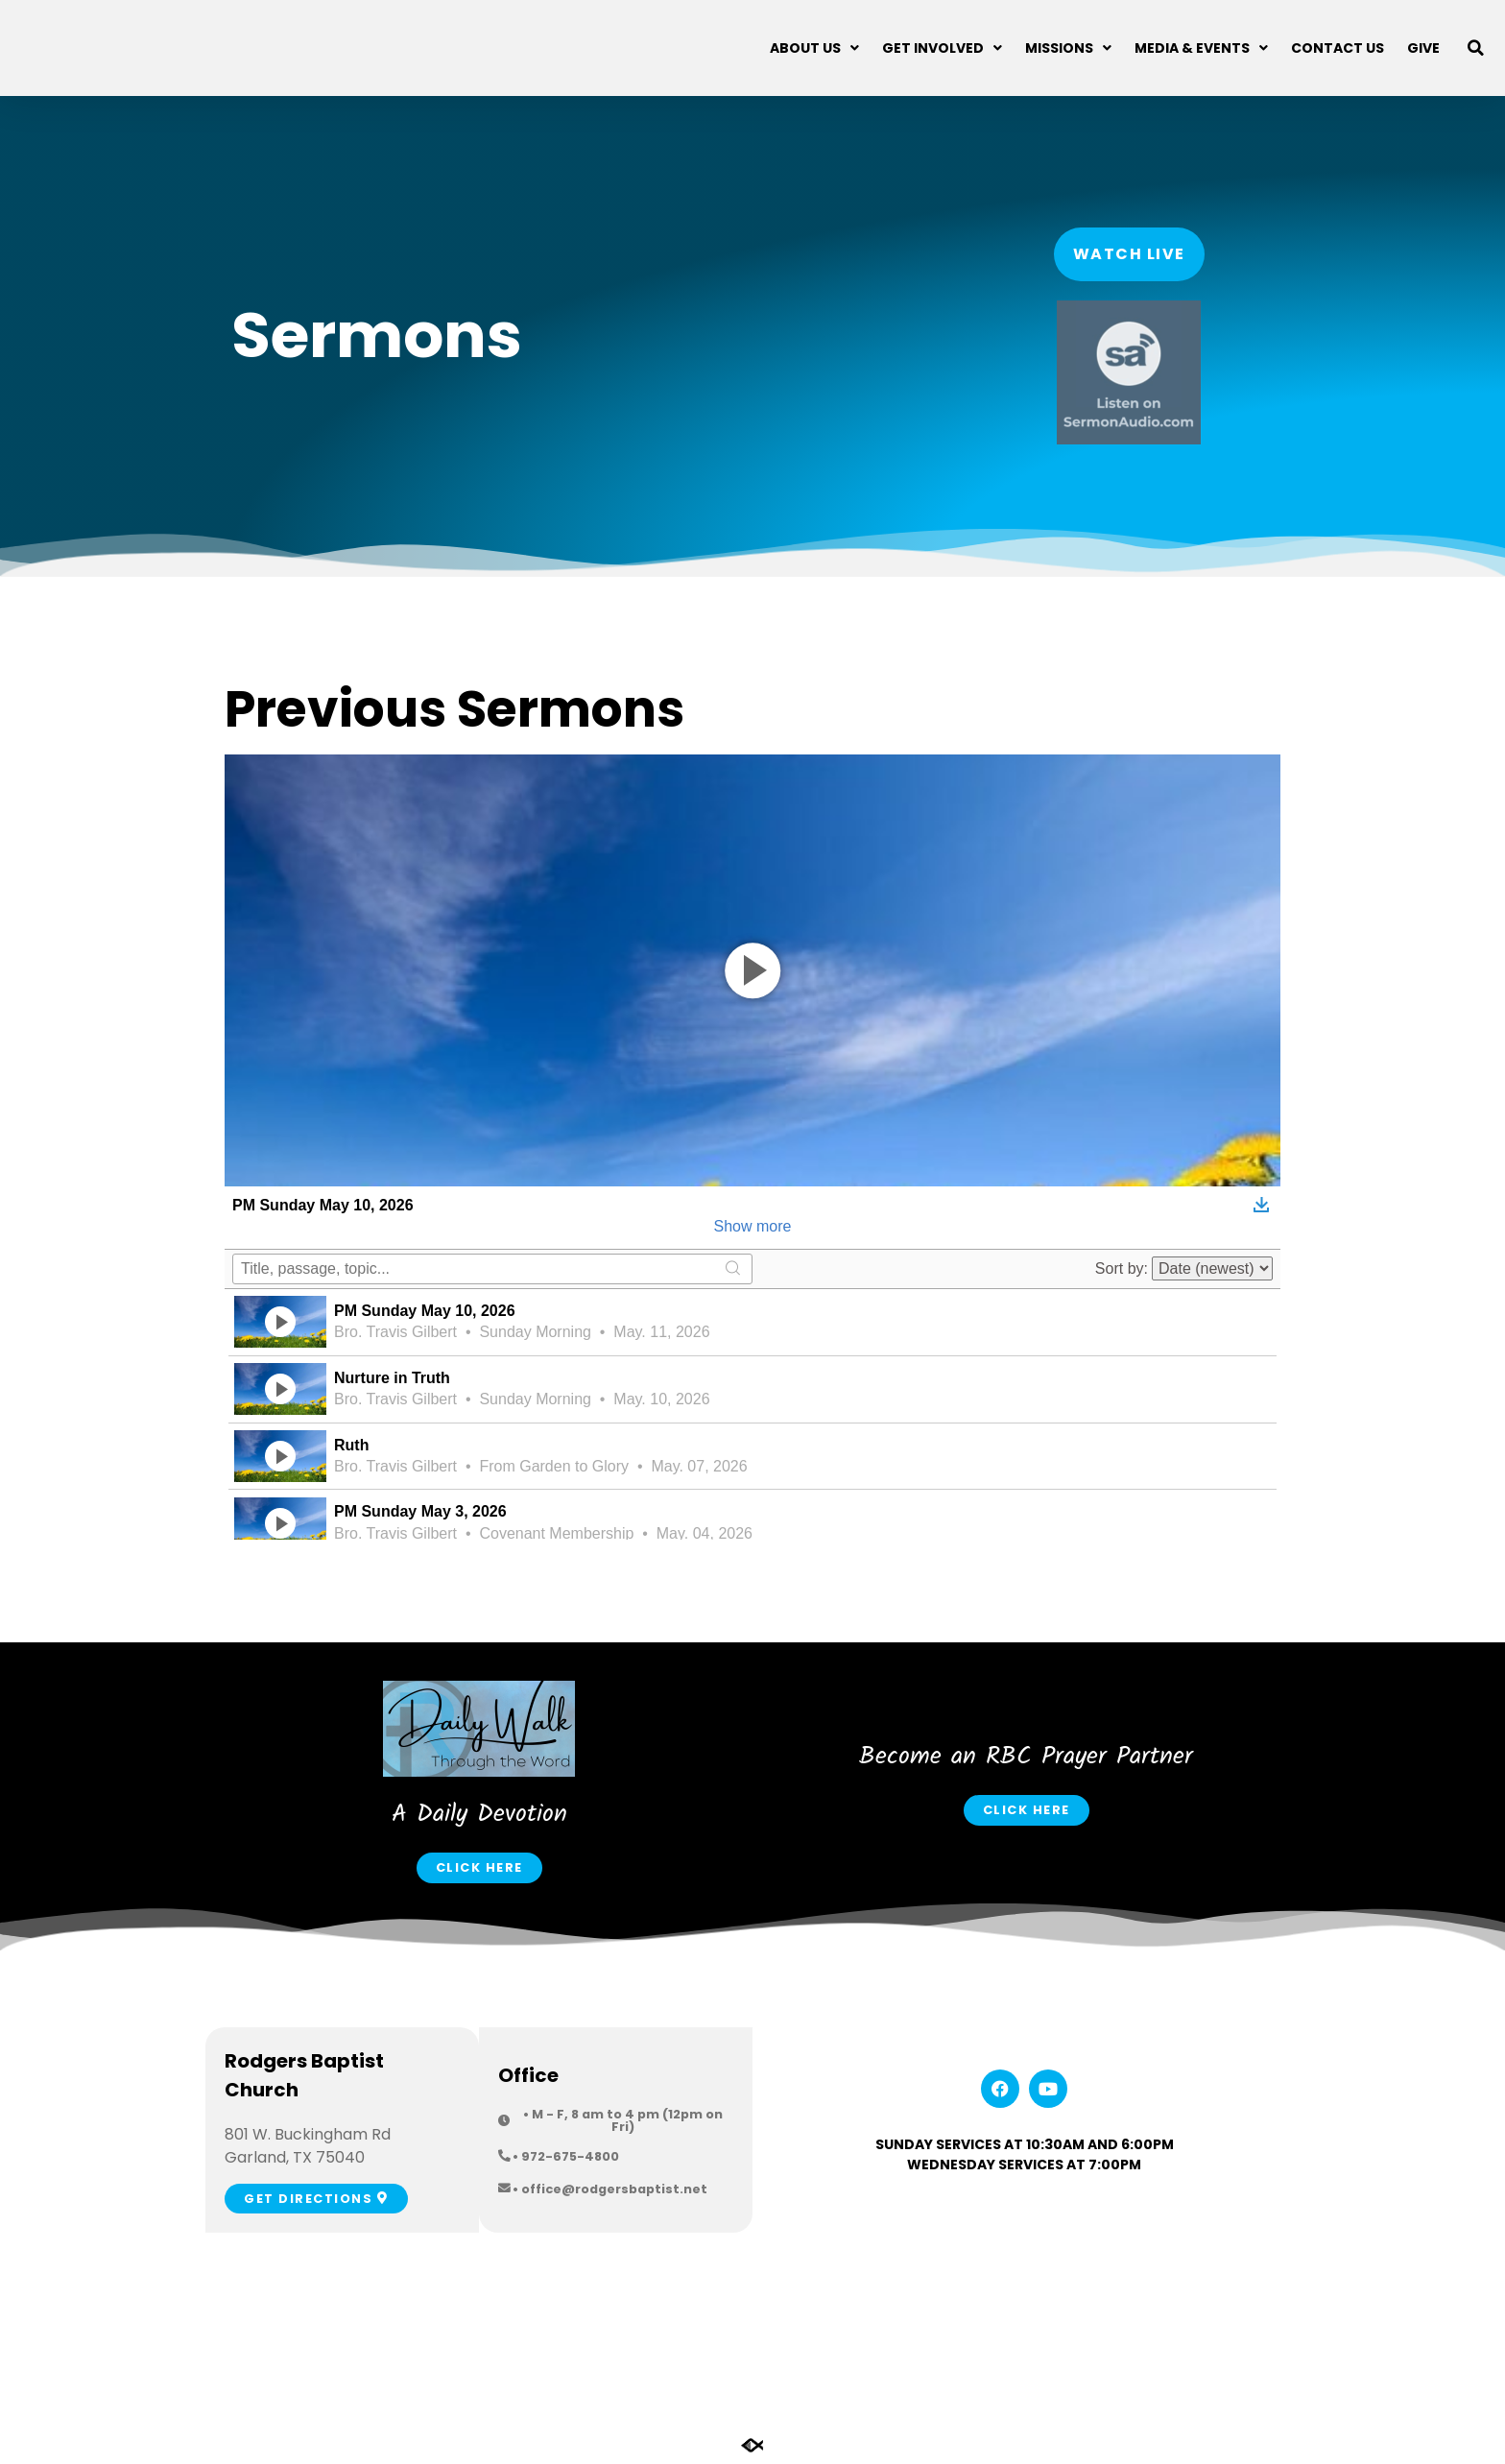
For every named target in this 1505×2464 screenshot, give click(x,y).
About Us (814, 48)
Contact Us (1337, 48)
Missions (1068, 48)
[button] (1476, 48)
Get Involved (942, 48)
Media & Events (1201, 48)
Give (1423, 48)
